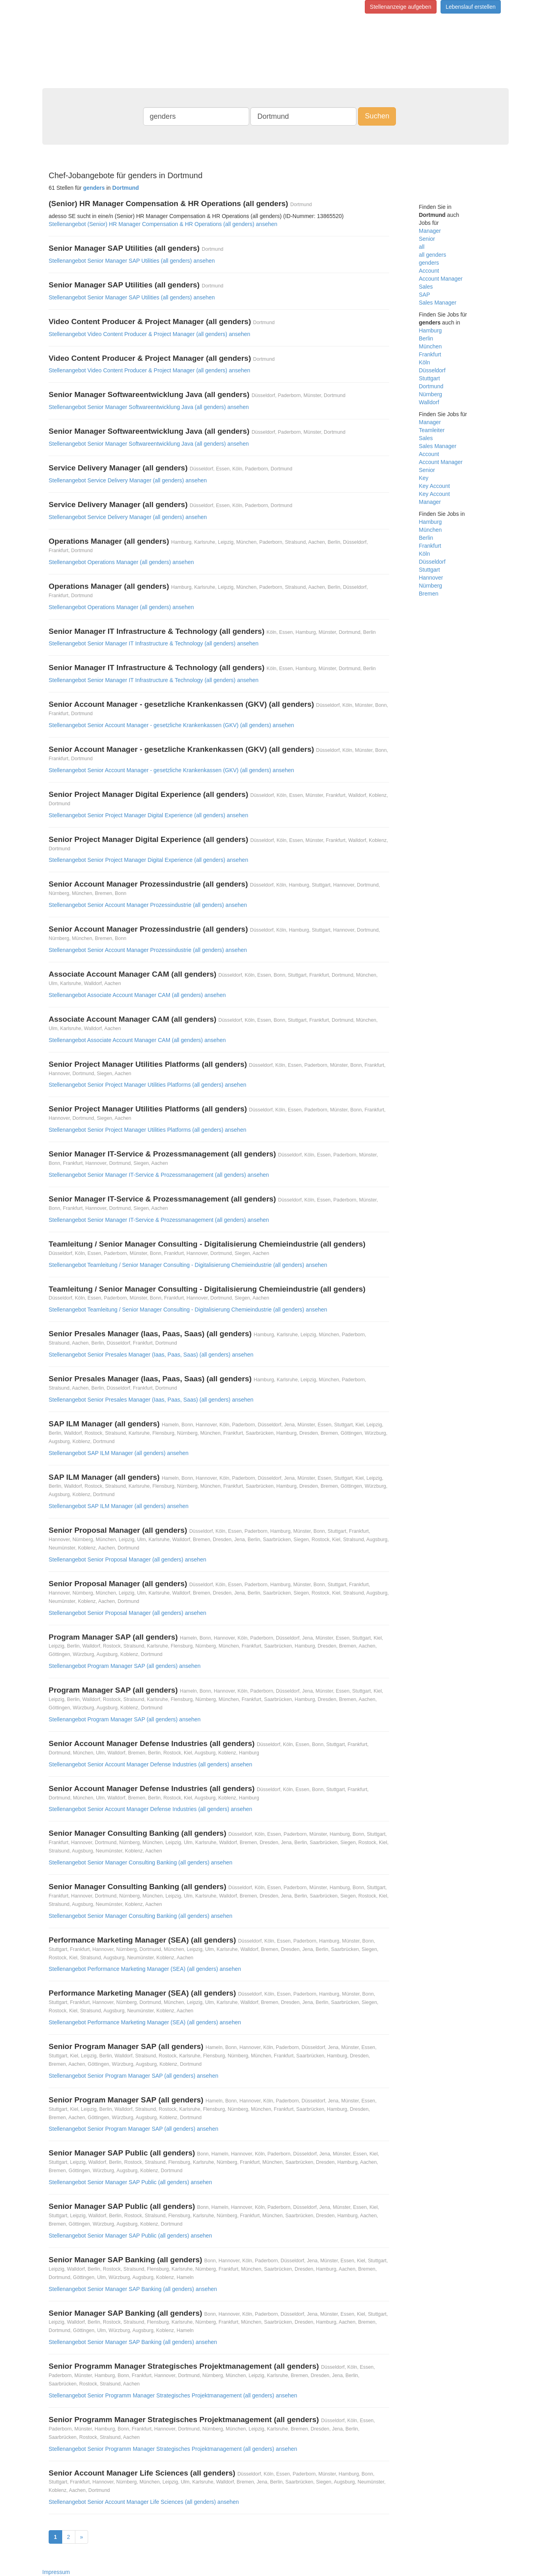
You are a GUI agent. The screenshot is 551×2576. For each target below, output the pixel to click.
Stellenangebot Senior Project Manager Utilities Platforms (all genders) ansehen (147, 1085)
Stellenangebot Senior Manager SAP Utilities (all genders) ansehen (132, 261)
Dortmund (431, 386)
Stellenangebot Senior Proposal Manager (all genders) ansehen (127, 1559)
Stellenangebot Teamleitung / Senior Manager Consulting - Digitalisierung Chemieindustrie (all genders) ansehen (188, 1265)
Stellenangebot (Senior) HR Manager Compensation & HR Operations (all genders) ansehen (163, 224)
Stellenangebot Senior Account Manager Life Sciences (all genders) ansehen (144, 2502)
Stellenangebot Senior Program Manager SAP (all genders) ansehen (133, 2076)
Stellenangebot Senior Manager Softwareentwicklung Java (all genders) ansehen (149, 407)
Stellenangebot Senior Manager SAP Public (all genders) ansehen (130, 2182)
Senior (427, 239)
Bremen (429, 593)
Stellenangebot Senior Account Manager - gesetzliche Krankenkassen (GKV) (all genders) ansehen (171, 725)
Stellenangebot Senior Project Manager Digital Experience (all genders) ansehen (148, 815)
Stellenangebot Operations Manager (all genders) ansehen (121, 562)
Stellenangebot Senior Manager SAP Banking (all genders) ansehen (133, 2289)
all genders (433, 255)
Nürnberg (430, 394)
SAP (424, 294)
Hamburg (430, 330)
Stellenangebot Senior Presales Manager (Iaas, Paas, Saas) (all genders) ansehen (151, 1354)
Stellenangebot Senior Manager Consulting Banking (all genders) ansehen (140, 1862)
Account (429, 270)
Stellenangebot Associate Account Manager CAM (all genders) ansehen (137, 995)
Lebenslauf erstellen (471, 7)
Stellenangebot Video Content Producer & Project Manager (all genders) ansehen (149, 334)
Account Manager (441, 278)
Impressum (56, 2572)
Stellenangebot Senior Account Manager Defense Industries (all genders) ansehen (150, 1764)
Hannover (431, 577)
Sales (426, 286)
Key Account (434, 486)
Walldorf (429, 402)
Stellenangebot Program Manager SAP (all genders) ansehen (125, 1666)
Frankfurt (430, 354)
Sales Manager (438, 302)
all (422, 247)
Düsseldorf (432, 370)
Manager (430, 231)
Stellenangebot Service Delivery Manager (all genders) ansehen (128, 480)
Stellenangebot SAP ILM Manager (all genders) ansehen (119, 1453)
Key (424, 478)
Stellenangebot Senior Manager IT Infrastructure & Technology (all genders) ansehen (153, 643)
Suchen (377, 116)
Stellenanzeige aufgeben (400, 7)
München (430, 346)
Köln (424, 362)
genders (429, 263)
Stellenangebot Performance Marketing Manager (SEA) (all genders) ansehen (145, 1969)
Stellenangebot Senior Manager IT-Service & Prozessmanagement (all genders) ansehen (159, 1175)
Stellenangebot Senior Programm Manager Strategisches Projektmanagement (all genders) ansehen (173, 2395)
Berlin (426, 338)
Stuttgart (429, 378)
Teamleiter (432, 430)
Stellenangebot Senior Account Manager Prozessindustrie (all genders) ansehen (148, 905)
